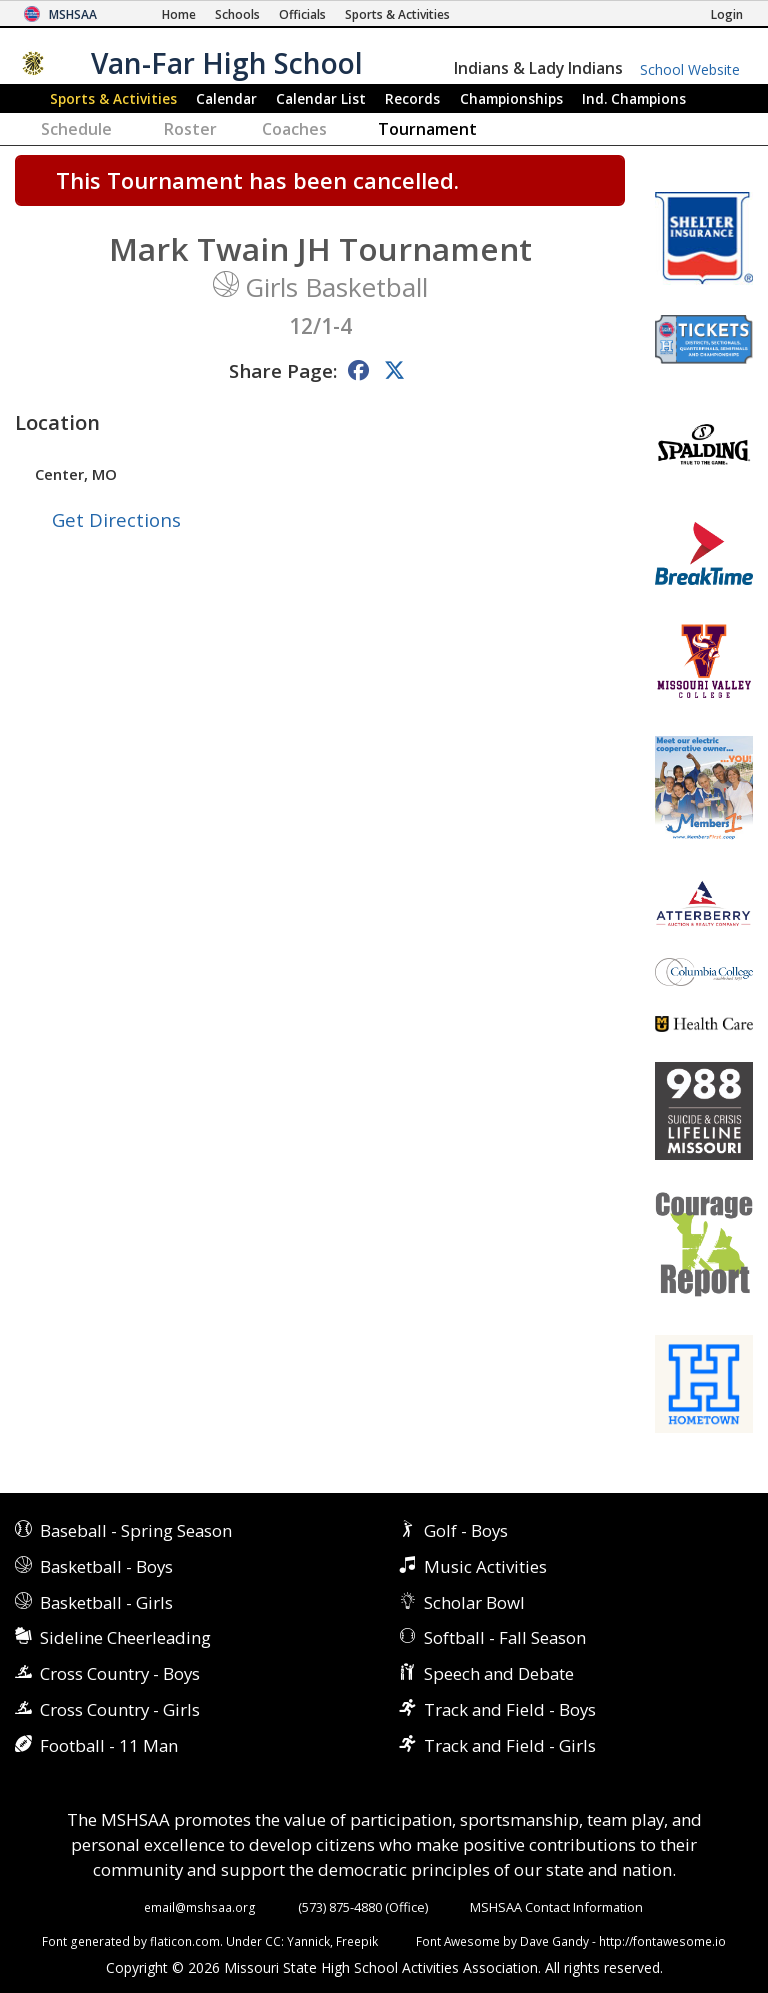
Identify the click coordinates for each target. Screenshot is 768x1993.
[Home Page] (179, 14)
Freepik (357, 1941)
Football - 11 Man (109, 1745)
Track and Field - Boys (510, 1709)
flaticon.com (185, 1941)
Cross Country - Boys (120, 1673)
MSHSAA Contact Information (556, 1907)
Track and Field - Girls (510, 1745)
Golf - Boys (466, 1530)
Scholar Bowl (474, 1602)
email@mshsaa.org (200, 1907)
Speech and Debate (499, 1673)
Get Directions (116, 519)
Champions (634, 98)
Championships (511, 98)
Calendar (226, 98)
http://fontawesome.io (662, 1941)
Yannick (308, 1941)
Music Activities (485, 1566)
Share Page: (283, 370)
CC (273, 1941)
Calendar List (321, 98)
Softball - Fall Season (505, 1637)
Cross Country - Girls (120, 1709)
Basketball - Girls (106, 1602)
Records (412, 98)
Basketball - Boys (106, 1566)
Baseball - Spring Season (136, 1530)
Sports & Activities (113, 98)
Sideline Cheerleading (125, 1637)
